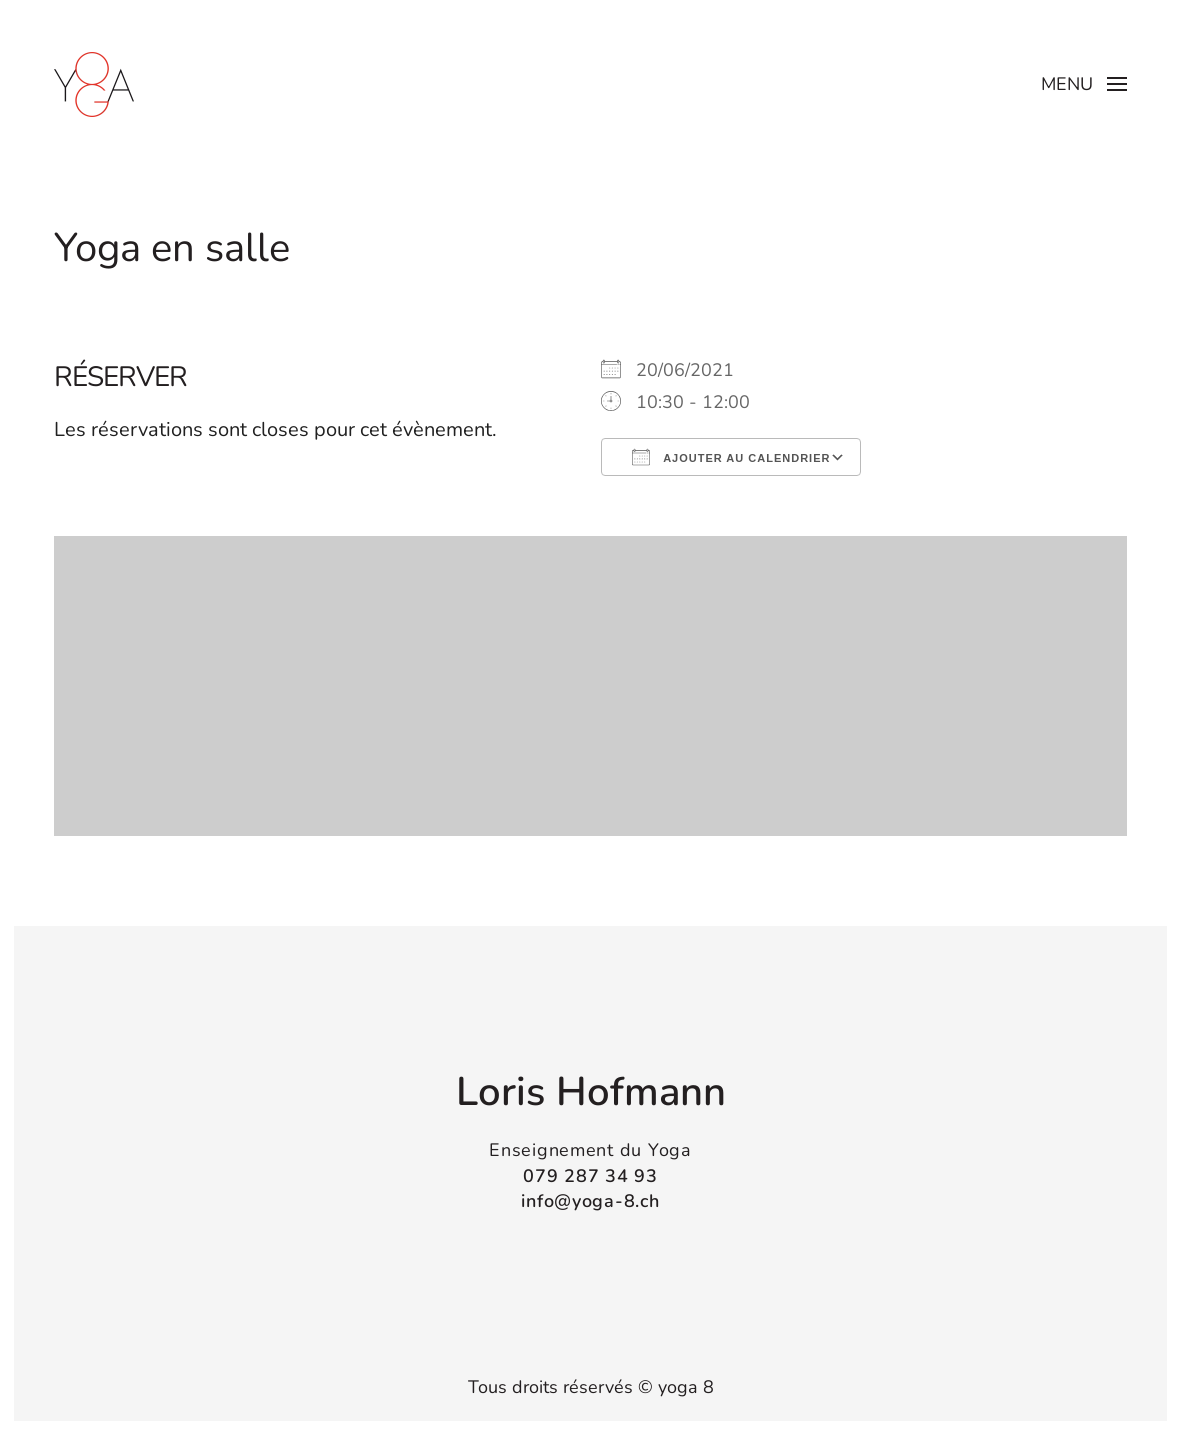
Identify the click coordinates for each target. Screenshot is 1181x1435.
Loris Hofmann (591, 1091)
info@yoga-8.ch (590, 1199)
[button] (1084, 84)
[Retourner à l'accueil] (94, 84)
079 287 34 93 (590, 1174)
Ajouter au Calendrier (731, 457)
